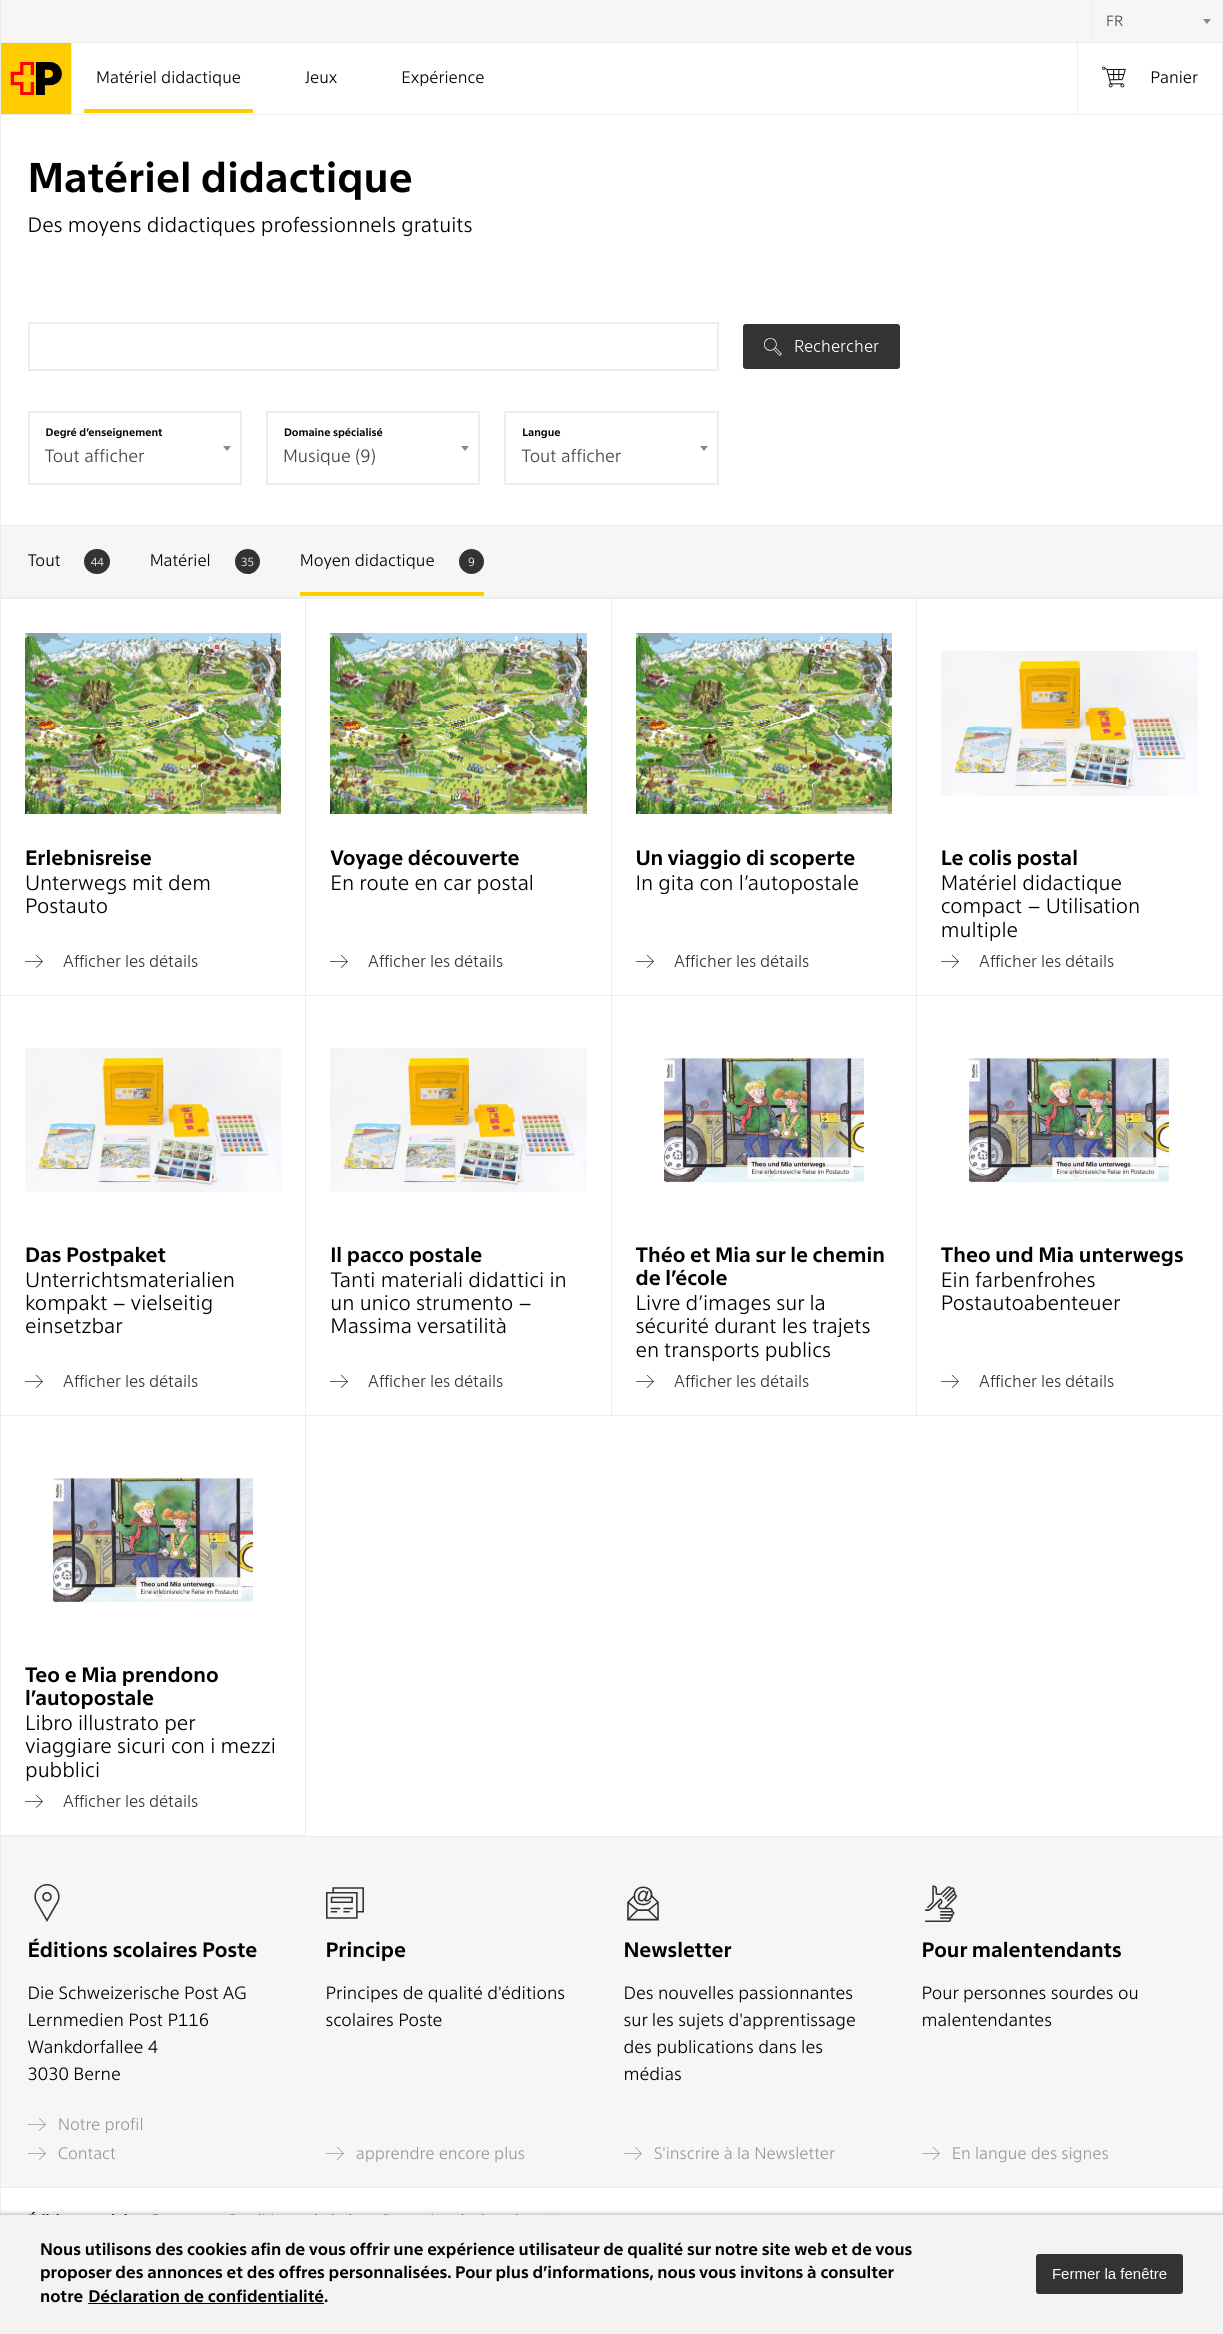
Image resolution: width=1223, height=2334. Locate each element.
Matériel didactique (168, 78)
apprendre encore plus (426, 2153)
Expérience (442, 78)
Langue (541, 432)
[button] (1109, 2274)
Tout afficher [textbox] (571, 456)
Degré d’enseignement (104, 432)
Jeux (321, 78)
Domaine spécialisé (333, 432)
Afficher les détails (111, 961)
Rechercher (821, 346)
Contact (72, 2153)
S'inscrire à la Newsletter (730, 2153)
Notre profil (86, 2124)
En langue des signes (1015, 2153)
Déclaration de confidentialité (206, 2297)
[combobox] (1157, 21)
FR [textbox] (1114, 21)
